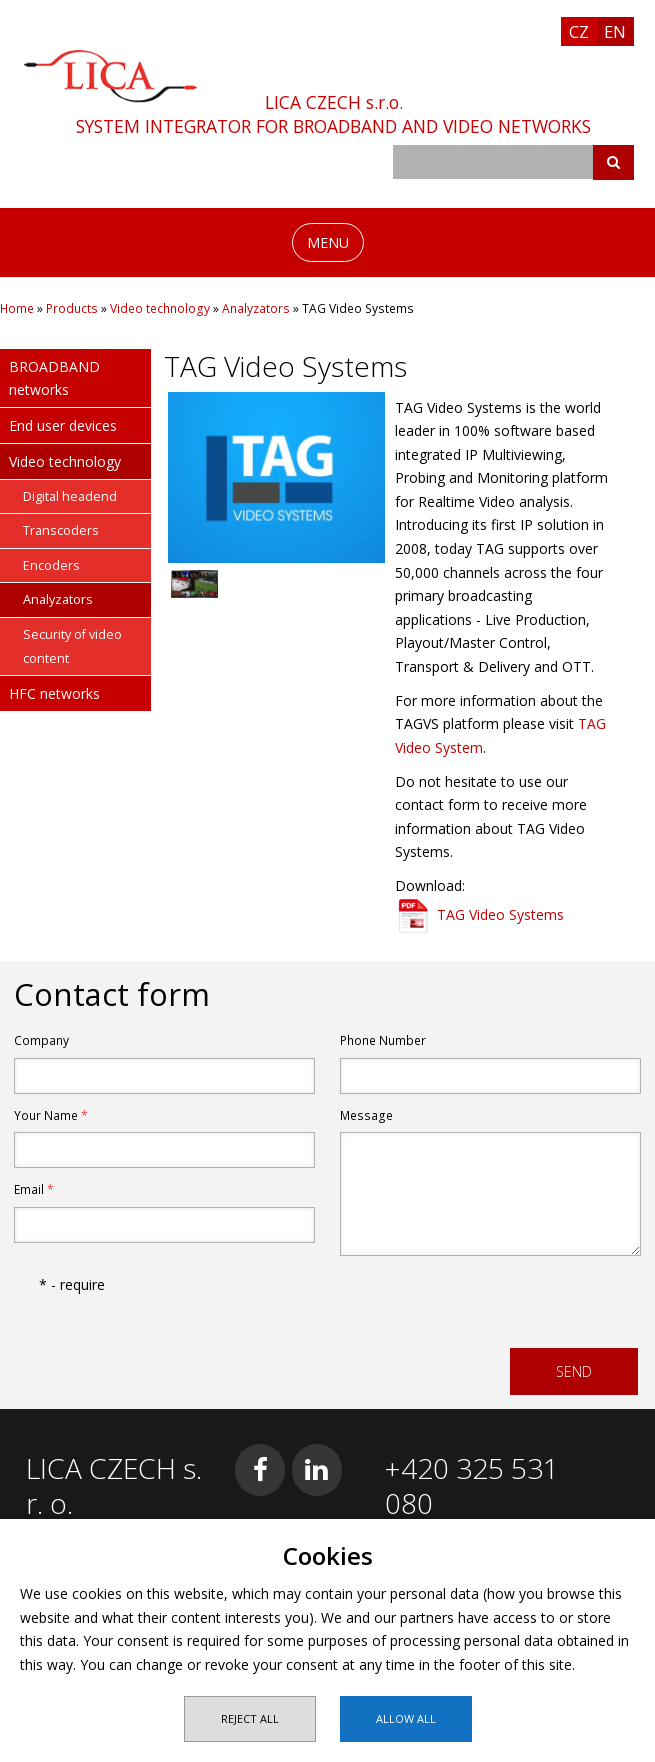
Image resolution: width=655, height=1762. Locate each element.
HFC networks (54, 693)
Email (34, 1189)
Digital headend (70, 496)
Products (72, 308)
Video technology (160, 308)
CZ (579, 31)
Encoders (51, 565)
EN (615, 31)
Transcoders (61, 530)
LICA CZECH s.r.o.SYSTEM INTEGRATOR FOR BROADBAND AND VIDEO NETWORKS (333, 114)
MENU (328, 242)
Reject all (250, 1718)
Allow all (406, 1718)
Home (17, 308)
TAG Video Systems (500, 914)
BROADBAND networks (54, 378)
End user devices (63, 425)
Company (41, 1040)
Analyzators (256, 308)
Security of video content (72, 646)
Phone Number (383, 1040)
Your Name (51, 1115)
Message (366, 1115)
